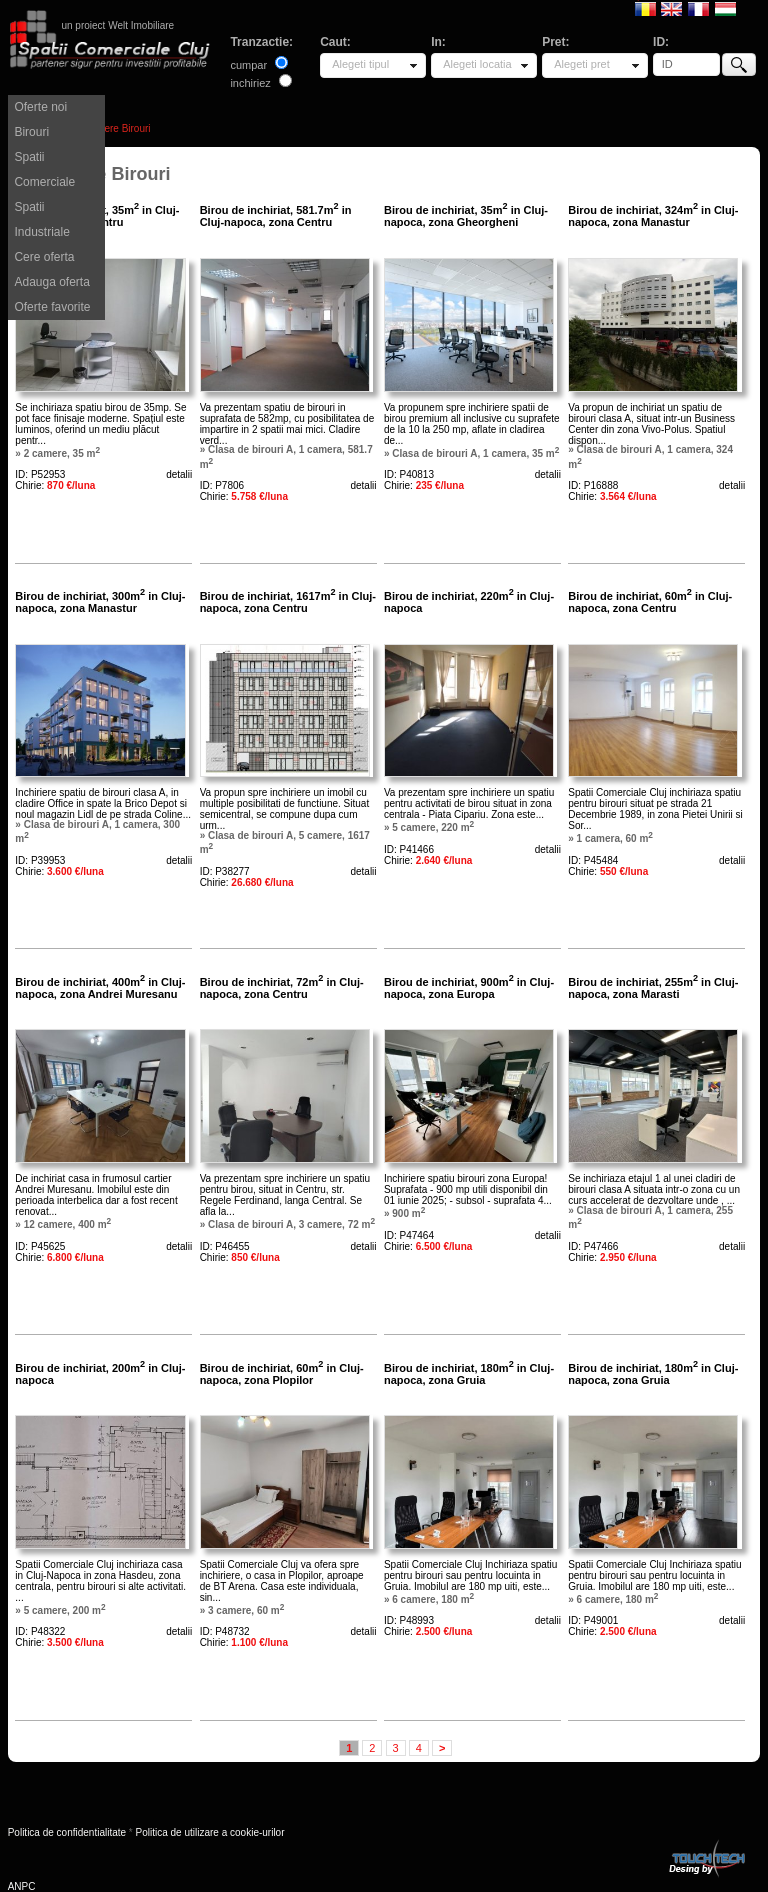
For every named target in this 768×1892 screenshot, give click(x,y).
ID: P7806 (222, 485)
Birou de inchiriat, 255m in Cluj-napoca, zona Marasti (653, 988)
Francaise (698, 8)
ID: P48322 (40, 1631)
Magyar (725, 8)
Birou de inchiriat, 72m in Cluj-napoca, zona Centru (282, 988)
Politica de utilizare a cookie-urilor (210, 1832)
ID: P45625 (40, 1246)
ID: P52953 (40, 474)
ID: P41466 (409, 849)
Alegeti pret (582, 64)
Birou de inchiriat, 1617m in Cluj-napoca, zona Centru (288, 602)
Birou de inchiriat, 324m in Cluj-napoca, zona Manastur (653, 216)
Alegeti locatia (477, 64)
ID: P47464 (409, 1235)
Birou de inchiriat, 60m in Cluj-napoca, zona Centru (650, 602)
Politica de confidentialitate (67, 1832)
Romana (645, 8)
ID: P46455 (225, 1246)
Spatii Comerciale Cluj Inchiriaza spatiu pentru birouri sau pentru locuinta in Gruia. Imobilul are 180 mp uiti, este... (470, 1575)
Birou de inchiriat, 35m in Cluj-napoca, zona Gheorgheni (466, 216)
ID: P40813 (409, 474)
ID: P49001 (593, 1620)
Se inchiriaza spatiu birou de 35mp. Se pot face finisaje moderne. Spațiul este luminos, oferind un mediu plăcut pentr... (100, 424)
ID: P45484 (593, 860)
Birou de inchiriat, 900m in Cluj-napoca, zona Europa (469, 988)
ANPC (22, 1886)
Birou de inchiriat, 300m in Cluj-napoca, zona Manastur (100, 602)
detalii (179, 474)
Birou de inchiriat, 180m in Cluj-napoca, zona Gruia (469, 1374)
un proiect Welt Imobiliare (117, 25)
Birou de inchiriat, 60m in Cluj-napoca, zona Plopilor (282, 1374)
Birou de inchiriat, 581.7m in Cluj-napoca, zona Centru (276, 216)
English (671, 8)
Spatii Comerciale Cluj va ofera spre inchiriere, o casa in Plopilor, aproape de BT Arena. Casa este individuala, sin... (282, 1581)
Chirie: (55, 485)
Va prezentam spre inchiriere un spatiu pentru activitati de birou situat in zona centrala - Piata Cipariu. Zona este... (469, 803)
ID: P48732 (225, 1631)
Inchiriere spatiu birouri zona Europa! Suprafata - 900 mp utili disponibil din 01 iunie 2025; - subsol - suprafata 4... (468, 1189)
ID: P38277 (225, 871)
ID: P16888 (593, 485)
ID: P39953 (40, 860)
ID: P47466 (593, 1246)
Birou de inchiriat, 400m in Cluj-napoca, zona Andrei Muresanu (100, 988)
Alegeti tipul (360, 64)
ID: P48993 (409, 1620)
